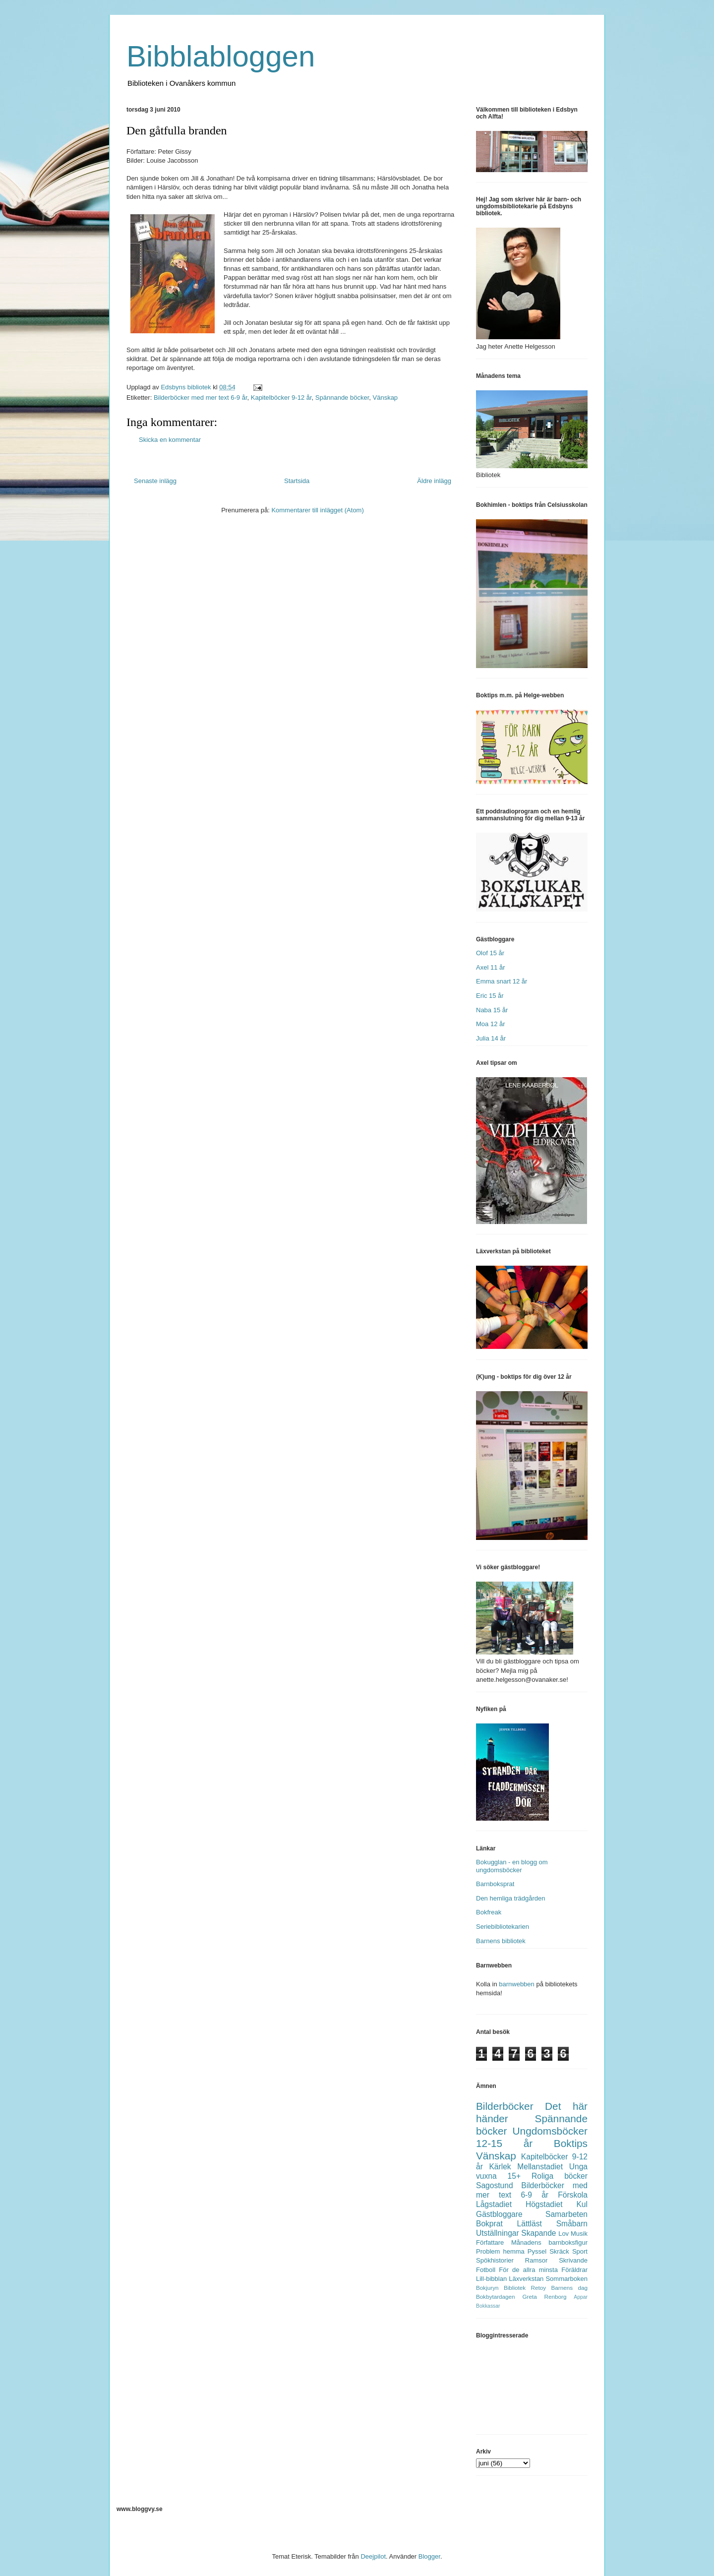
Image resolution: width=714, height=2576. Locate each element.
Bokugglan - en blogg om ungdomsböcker (512, 1866)
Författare (490, 2242)
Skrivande (573, 2260)
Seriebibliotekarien (502, 1926)
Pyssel (537, 2251)
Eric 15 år (490, 995)
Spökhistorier (495, 2260)
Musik (579, 2233)
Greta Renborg (544, 2296)
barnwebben (517, 1984)
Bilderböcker (505, 2106)
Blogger (429, 2556)
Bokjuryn (487, 2287)
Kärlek (500, 2166)
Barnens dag (569, 2287)
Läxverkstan (526, 2278)
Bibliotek (515, 2287)
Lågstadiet (494, 2204)
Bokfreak (488, 1912)
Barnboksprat (495, 1884)
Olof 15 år (490, 953)
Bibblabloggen (220, 56)
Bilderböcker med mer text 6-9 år (200, 397)
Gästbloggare (499, 2214)
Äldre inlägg (434, 481)
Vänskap (385, 397)
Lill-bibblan (491, 2278)
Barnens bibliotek (501, 1941)
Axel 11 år (490, 967)
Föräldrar (574, 2269)
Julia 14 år (491, 1038)
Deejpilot (373, 2556)
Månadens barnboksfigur (549, 2242)
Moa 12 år (490, 1024)
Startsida (296, 481)
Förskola (573, 2195)
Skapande (538, 2233)
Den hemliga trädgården (510, 1898)
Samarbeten (566, 2214)
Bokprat (489, 2223)
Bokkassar (488, 2306)
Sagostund (494, 2185)
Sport (580, 2251)
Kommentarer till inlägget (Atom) (317, 510)
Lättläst (529, 2223)
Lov (563, 2233)
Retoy (538, 2287)
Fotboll (485, 2269)
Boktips (571, 2143)
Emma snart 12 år (501, 981)
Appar (581, 2297)
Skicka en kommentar (170, 439)
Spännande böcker (342, 397)
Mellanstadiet (540, 2166)
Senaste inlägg (155, 481)
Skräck (559, 2251)
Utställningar (497, 2233)
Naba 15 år (492, 1010)
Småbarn (572, 2223)
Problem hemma (500, 2251)
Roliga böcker (560, 2176)
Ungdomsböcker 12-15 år (532, 2137)
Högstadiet (544, 2204)
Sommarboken (566, 2278)
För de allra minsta (528, 2269)
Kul (582, 2204)
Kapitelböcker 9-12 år (281, 397)
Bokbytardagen (495, 2296)
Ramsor (536, 2260)
